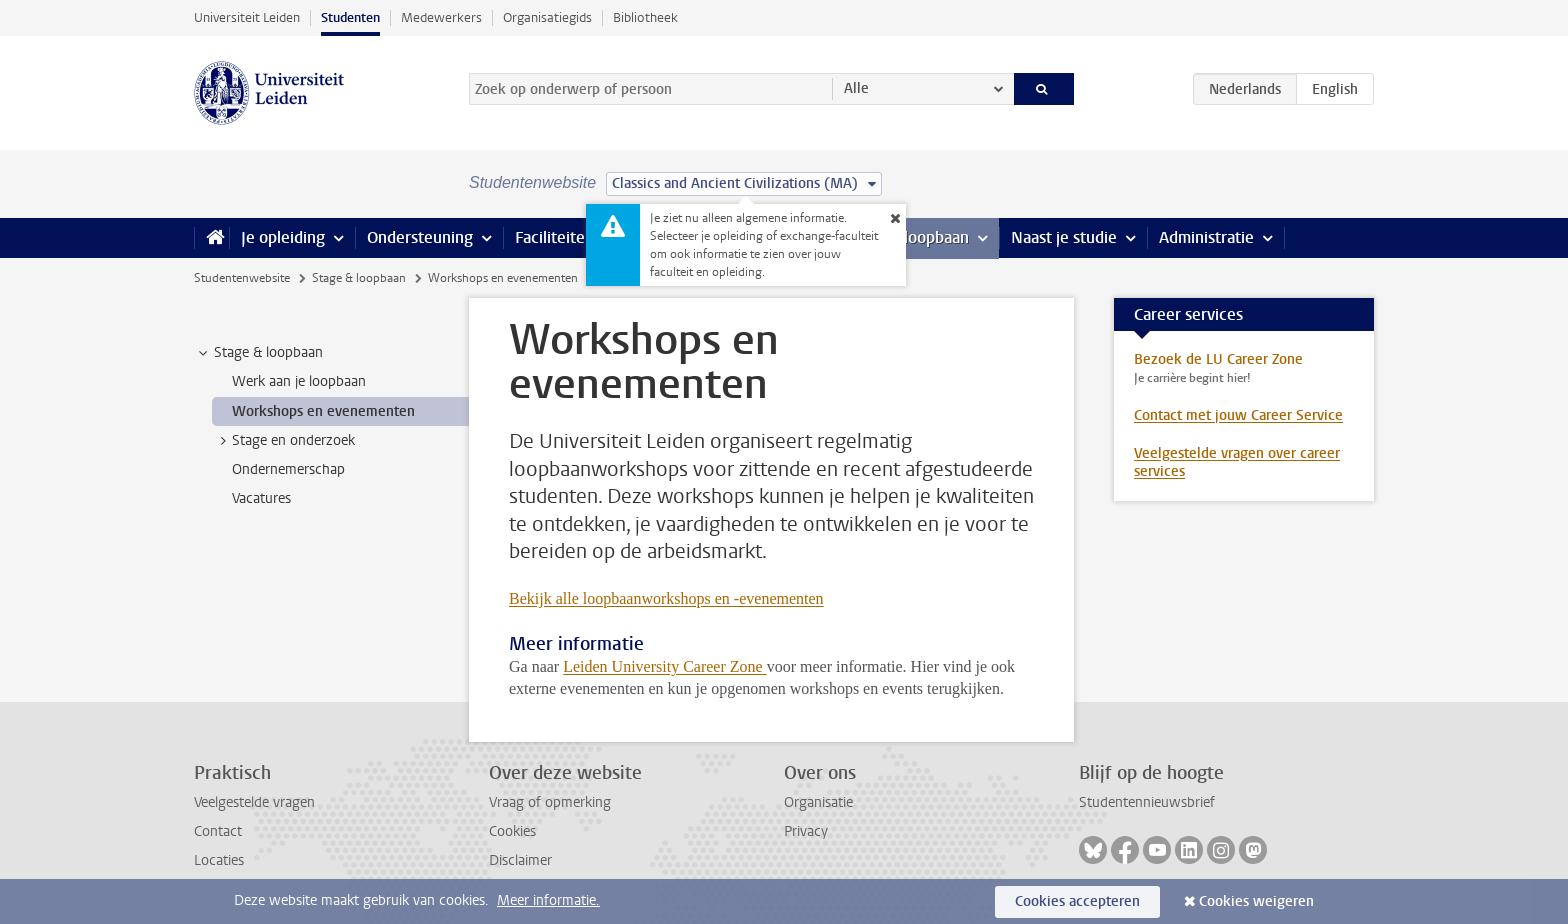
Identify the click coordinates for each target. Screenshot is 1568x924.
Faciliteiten (554, 237)
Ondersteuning (420, 237)
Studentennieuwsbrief (1147, 802)
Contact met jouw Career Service (1238, 415)
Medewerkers (441, 17)
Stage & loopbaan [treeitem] (259, 353)
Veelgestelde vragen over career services (1237, 462)
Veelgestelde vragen (254, 802)
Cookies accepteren (1077, 901)
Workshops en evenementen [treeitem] (323, 411)
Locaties (219, 860)
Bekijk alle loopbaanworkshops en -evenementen (666, 598)
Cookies (512, 831)
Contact (218, 831)
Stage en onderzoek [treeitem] (284, 441)
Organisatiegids (547, 17)
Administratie (1206, 237)
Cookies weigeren (1256, 901)
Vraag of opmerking (550, 802)
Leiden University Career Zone (664, 666)
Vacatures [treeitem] (261, 498)
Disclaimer (520, 860)
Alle (856, 88)
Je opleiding (283, 237)
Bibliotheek (645, 17)
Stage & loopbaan (359, 278)
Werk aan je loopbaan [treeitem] (299, 381)
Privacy (806, 831)
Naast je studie (1064, 237)
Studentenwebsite (242, 278)
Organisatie (818, 802)
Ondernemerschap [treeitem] (288, 469)
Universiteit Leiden (247, 17)
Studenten (350, 17)
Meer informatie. (548, 900)
